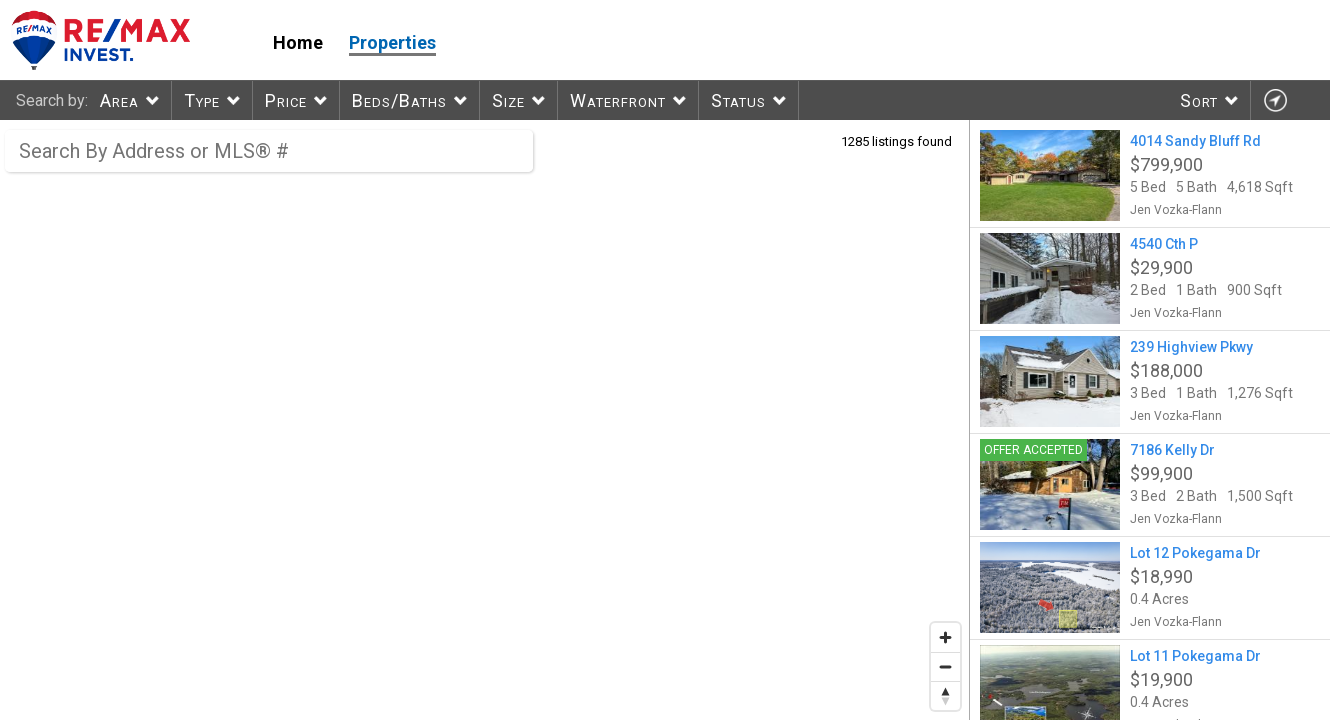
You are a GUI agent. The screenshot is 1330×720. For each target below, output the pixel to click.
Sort (1199, 100)
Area (119, 100)
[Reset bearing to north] (945, 695)
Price (286, 100)
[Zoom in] (945, 637)
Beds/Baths (399, 100)
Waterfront (618, 100)
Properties (392, 42)
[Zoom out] (945, 666)
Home (298, 42)
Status (738, 100)
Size (508, 100)
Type (202, 100)
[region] (485, 420)
